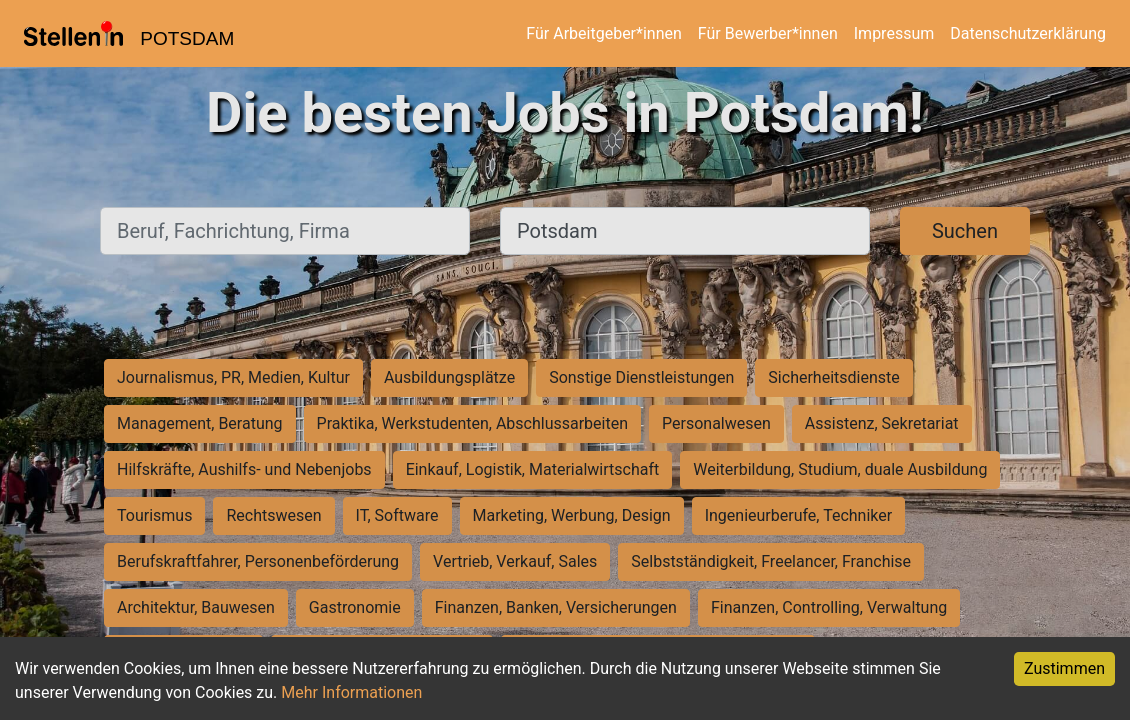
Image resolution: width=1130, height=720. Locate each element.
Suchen (965, 231)
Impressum (894, 33)
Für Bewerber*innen (768, 33)
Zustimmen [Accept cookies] (1064, 668)
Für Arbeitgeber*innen (603, 33)
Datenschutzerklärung (1028, 33)
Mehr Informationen (351, 692)
